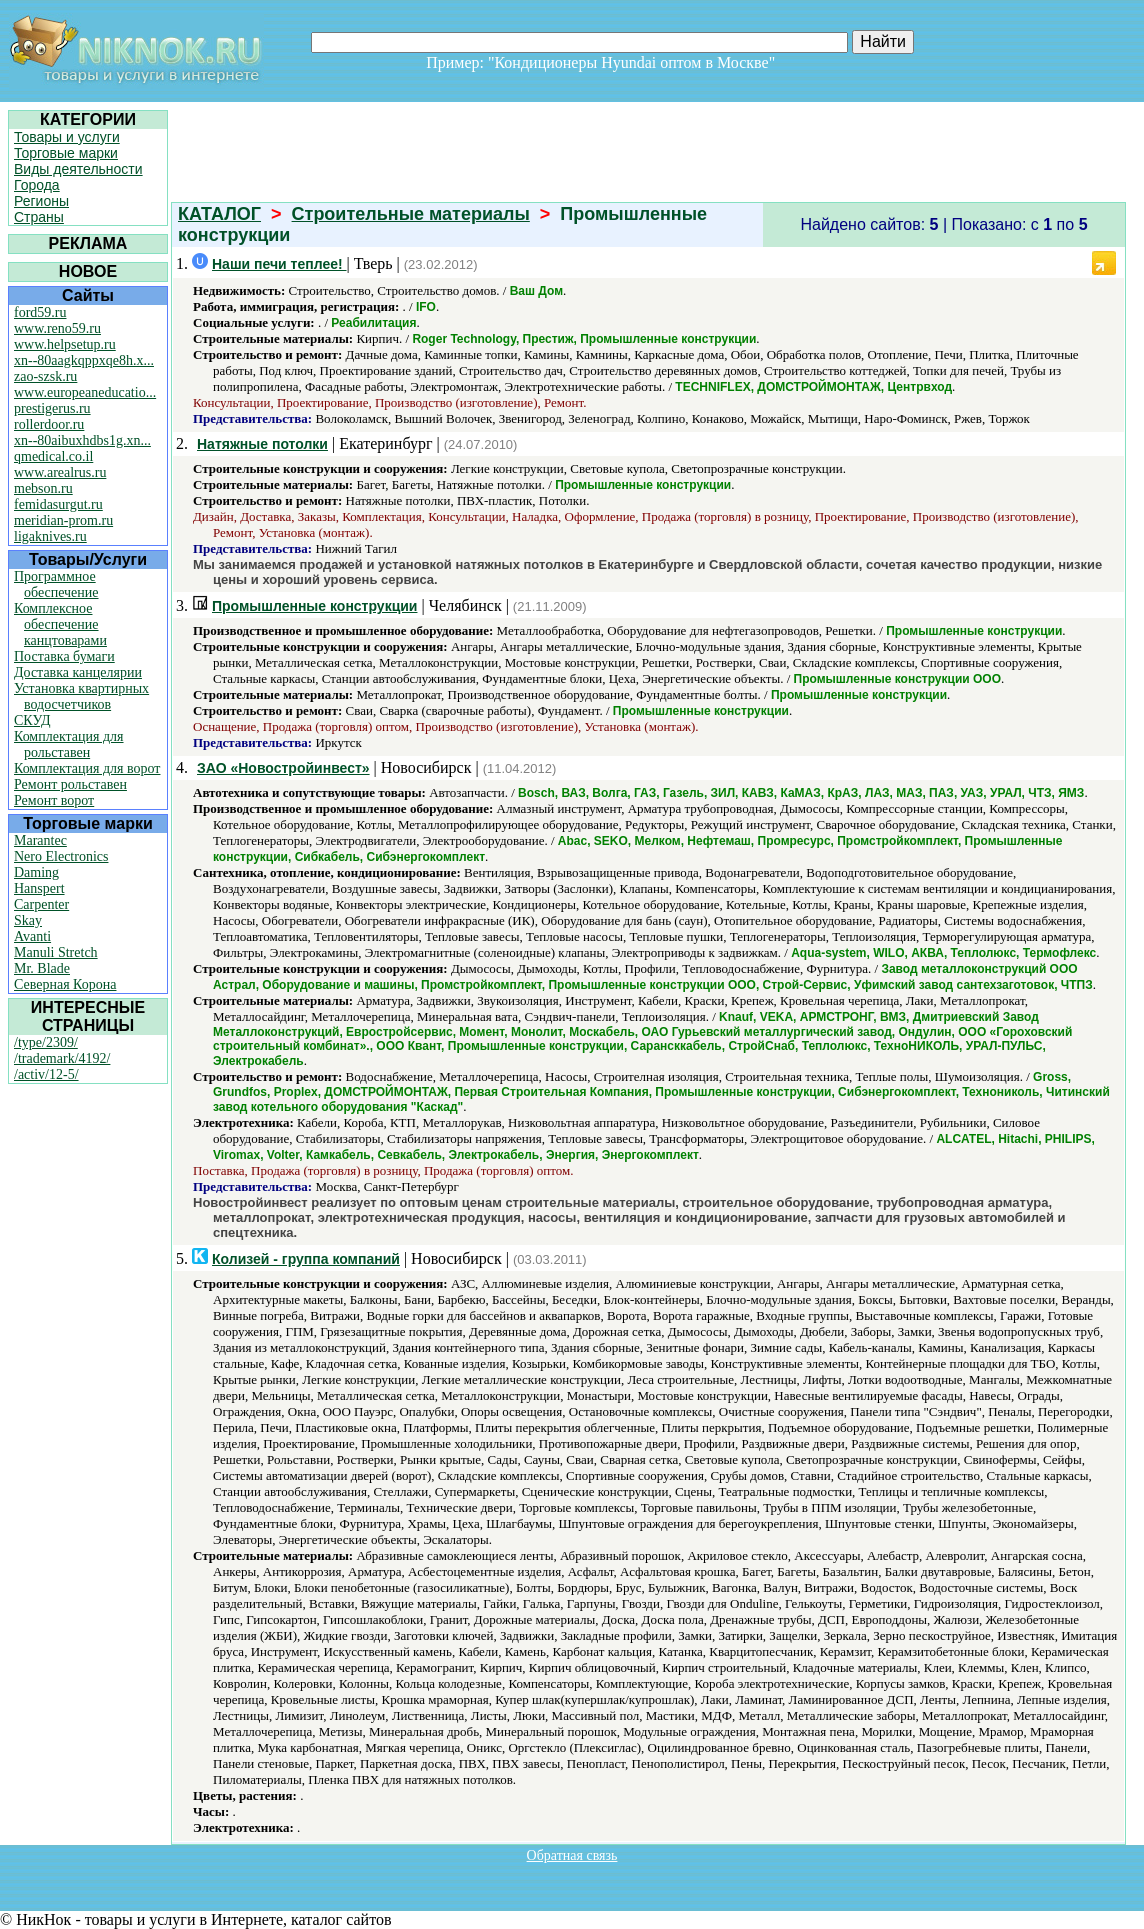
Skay (28, 920)
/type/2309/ (46, 1042)
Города (37, 185)
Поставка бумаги (64, 656)
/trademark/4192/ (62, 1058)
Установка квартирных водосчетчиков (81, 696)
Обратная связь (572, 1855)
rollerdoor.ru (49, 424)
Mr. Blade (42, 968)
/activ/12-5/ (46, 1074)
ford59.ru (40, 312)
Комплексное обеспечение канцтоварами (60, 624)
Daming (36, 872)
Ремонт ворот (54, 800)
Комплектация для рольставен (69, 744)
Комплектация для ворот (87, 768)
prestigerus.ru (52, 408)
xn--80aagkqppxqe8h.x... (84, 360)
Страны (39, 217)
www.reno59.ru (57, 328)
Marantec (40, 840)
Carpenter (41, 904)
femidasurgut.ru (58, 504)
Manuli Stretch (56, 952)
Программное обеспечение (56, 584)
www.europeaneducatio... (85, 392)
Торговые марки (66, 153)
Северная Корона (65, 984)
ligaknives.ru (50, 536)
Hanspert (39, 888)
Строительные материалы (411, 214)
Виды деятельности (78, 169)
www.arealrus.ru (60, 472)
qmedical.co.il (53, 456)
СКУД (32, 720)
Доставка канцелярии (78, 672)
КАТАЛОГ (219, 214)
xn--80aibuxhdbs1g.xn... (82, 440)
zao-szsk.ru (45, 376)
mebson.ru (43, 488)
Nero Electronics (61, 856)
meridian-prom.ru (63, 520)
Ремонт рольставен (70, 784)
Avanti (32, 936)
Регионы (41, 201)
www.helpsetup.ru (65, 344)
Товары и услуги (67, 137)
